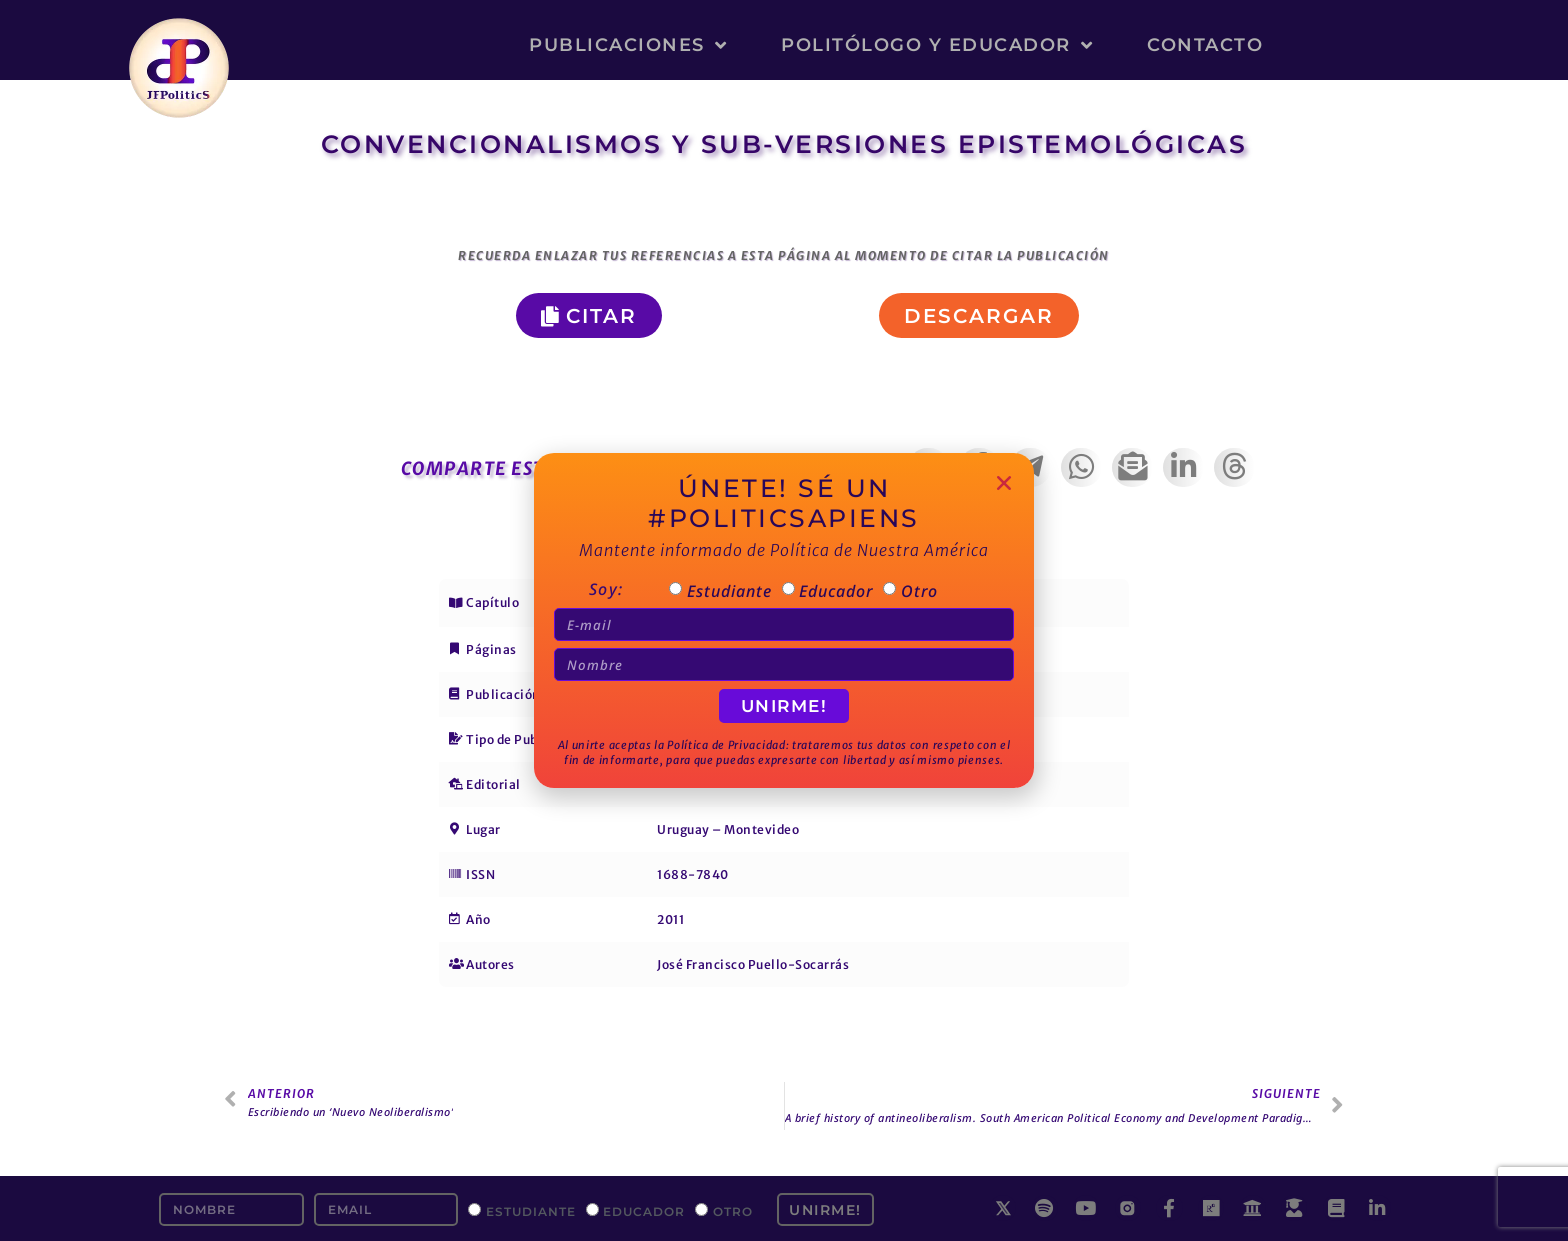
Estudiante (531, 1210)
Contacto (1205, 45)
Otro (733, 1210)
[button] (979, 315)
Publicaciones (628, 45)
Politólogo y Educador (937, 45)
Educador (644, 1210)
